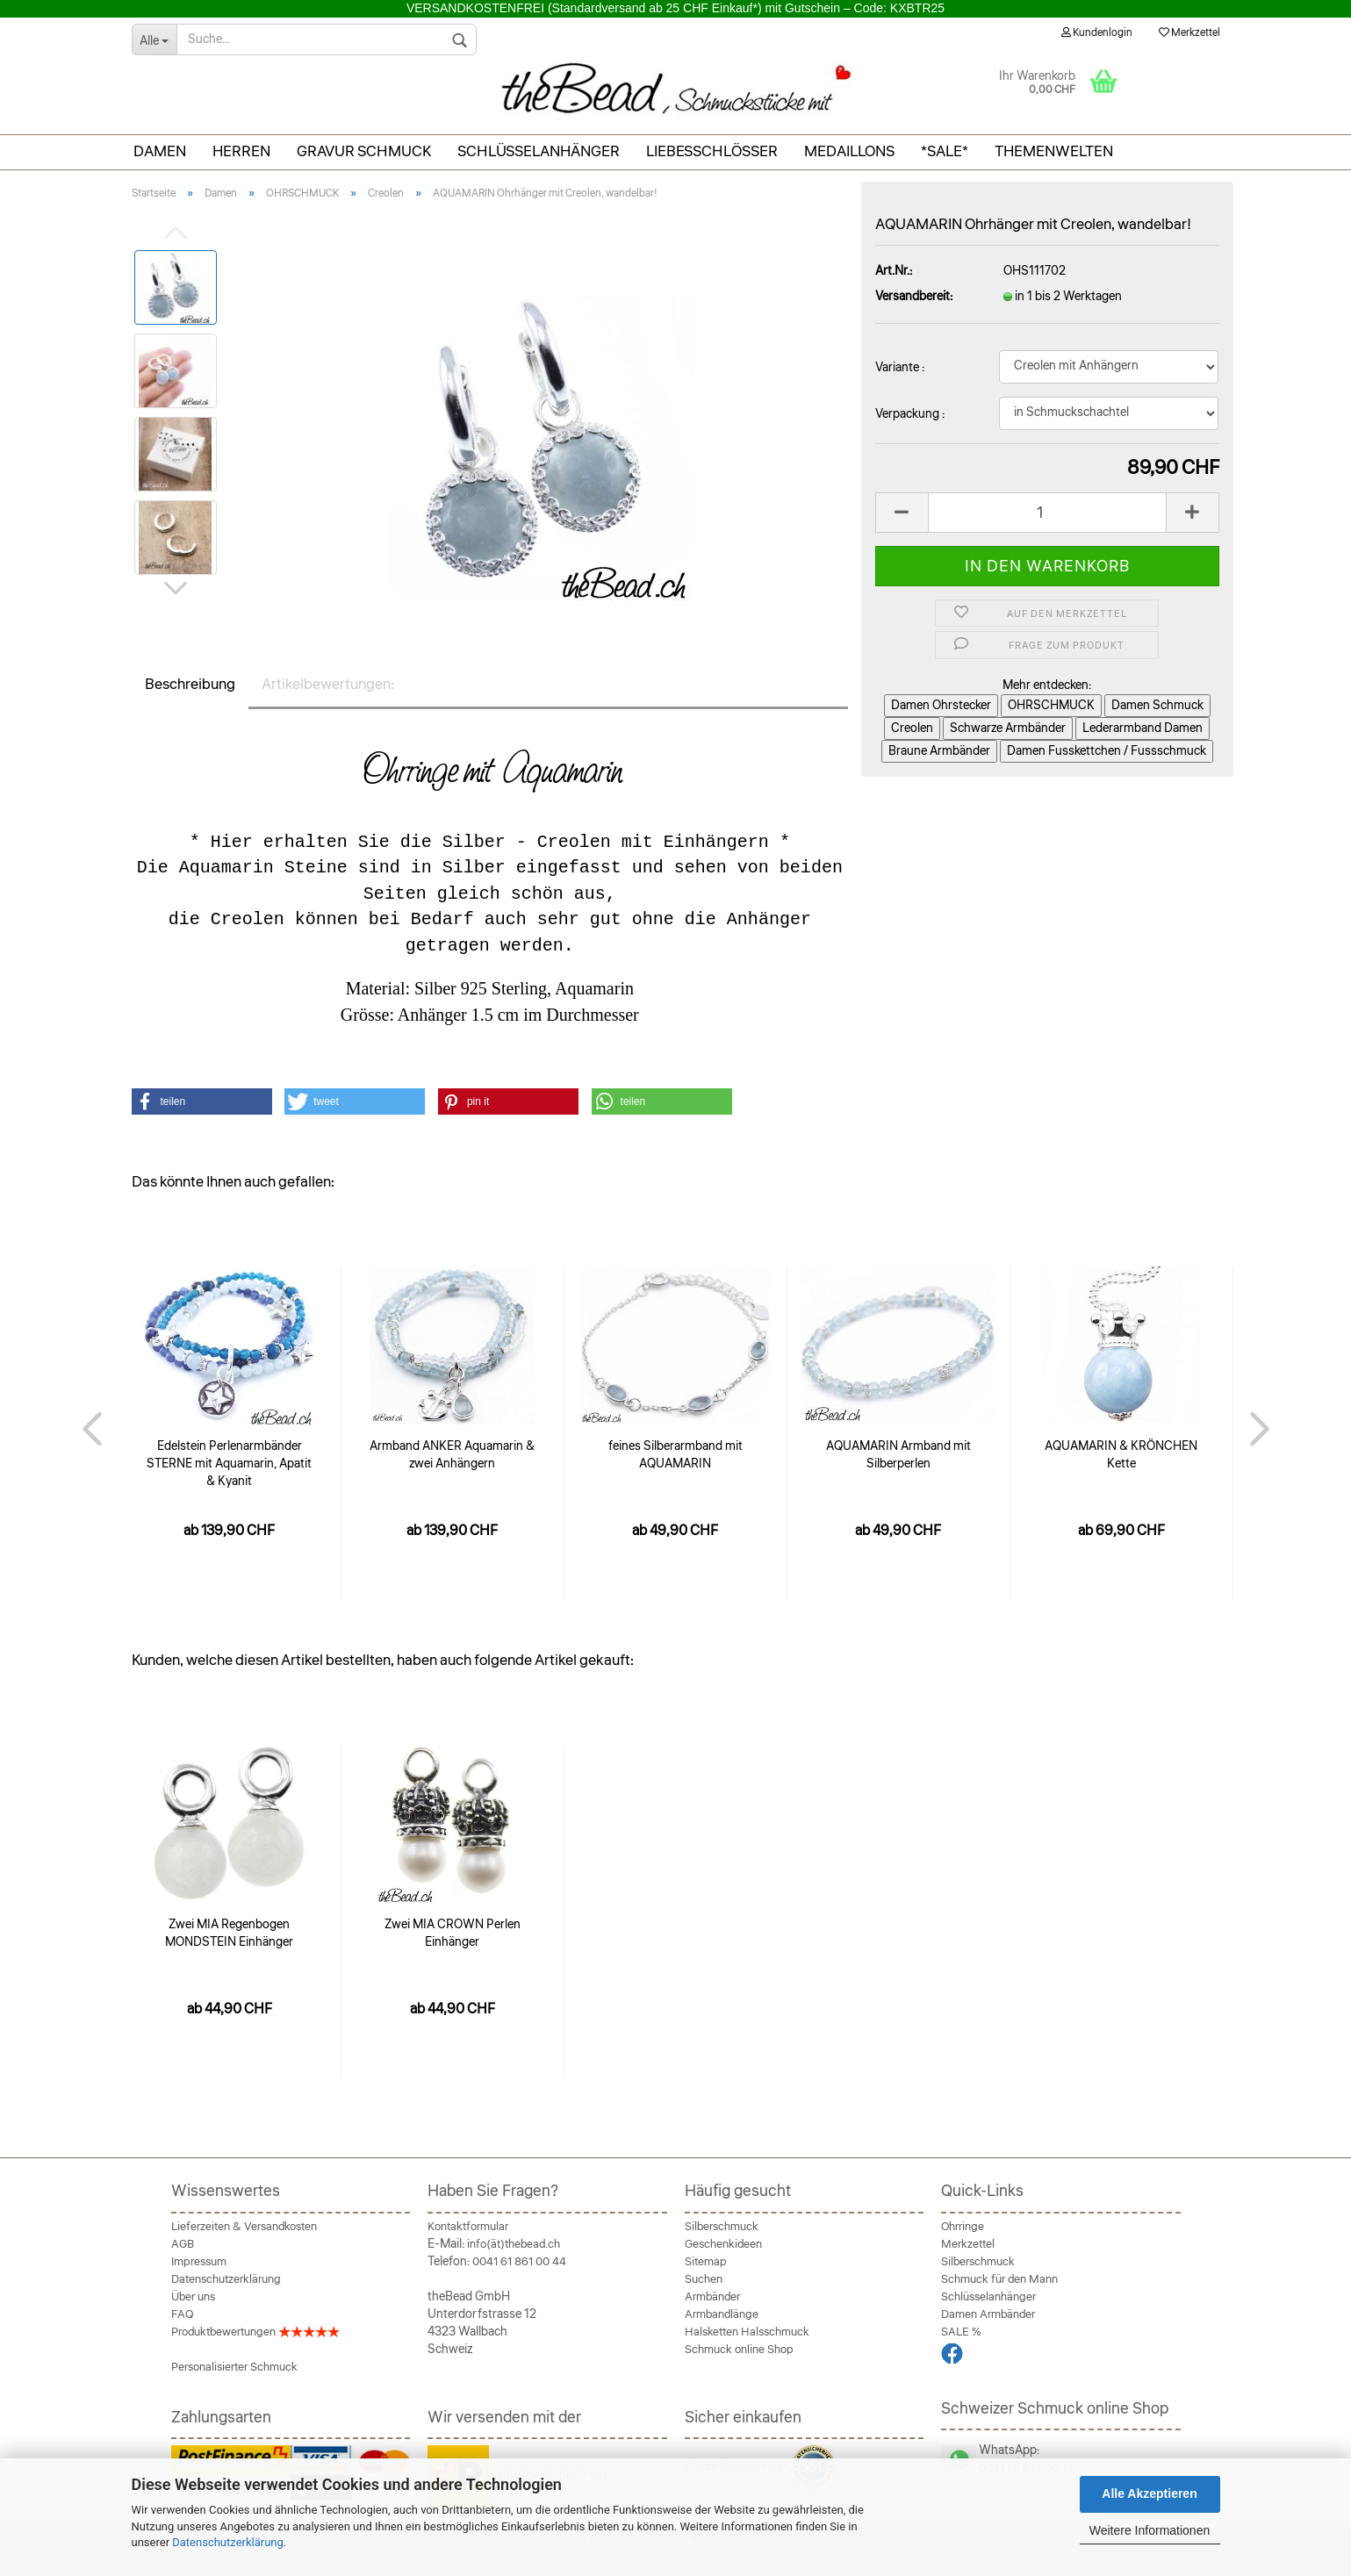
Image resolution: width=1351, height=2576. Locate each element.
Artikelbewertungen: (328, 684)
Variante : (899, 368)
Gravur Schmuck (364, 151)
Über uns (193, 2297)
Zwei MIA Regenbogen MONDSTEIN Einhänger (229, 1933)
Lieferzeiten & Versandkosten (244, 2227)
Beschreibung (190, 684)
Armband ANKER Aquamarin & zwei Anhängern (452, 1455)
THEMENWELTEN (1054, 151)
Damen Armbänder (988, 2314)
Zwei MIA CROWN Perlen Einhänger (452, 1933)
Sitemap (706, 2262)
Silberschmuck (721, 2227)
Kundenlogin (1096, 32)
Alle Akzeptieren (1149, 2493)
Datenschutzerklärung (228, 2542)
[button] (202, 1101)
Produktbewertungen (255, 2332)
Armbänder (712, 2297)
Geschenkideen (723, 2244)
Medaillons (849, 151)
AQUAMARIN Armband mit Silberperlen (898, 1455)
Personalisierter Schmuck (234, 2367)
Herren (241, 151)
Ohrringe (962, 2227)
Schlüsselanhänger (538, 151)
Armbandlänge (721, 2314)
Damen (159, 151)
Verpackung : (910, 414)
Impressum (198, 2262)
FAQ (182, 2314)
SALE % (961, 2332)
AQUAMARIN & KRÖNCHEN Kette (1121, 1455)
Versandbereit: (913, 296)
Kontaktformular (468, 2227)
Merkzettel (1189, 32)
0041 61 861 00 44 (519, 2262)
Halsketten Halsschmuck (747, 2332)
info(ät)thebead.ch (513, 2244)
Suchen (703, 2279)
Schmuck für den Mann (999, 2279)
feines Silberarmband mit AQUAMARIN (675, 1455)
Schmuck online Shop (739, 2349)
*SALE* (944, 151)
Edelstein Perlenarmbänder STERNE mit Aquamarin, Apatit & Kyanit (229, 1464)
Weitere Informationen (1149, 2530)
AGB (182, 2244)
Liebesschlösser (712, 151)
